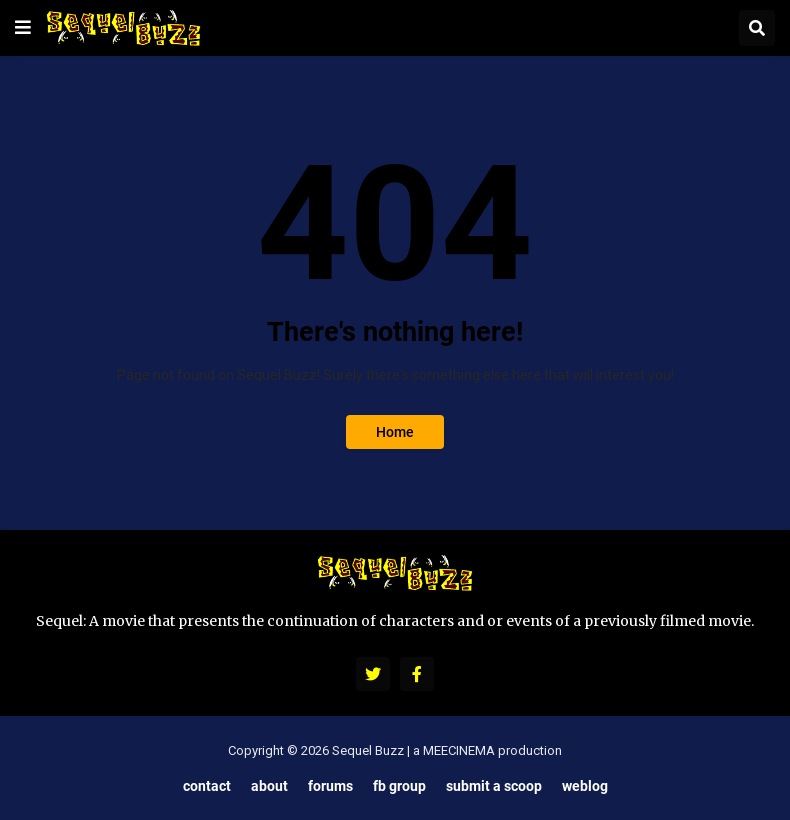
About (269, 785)
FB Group (399, 785)
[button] (23, 28)
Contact (207, 785)
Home (395, 431)
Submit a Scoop (494, 785)
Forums (330, 785)
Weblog (585, 785)
